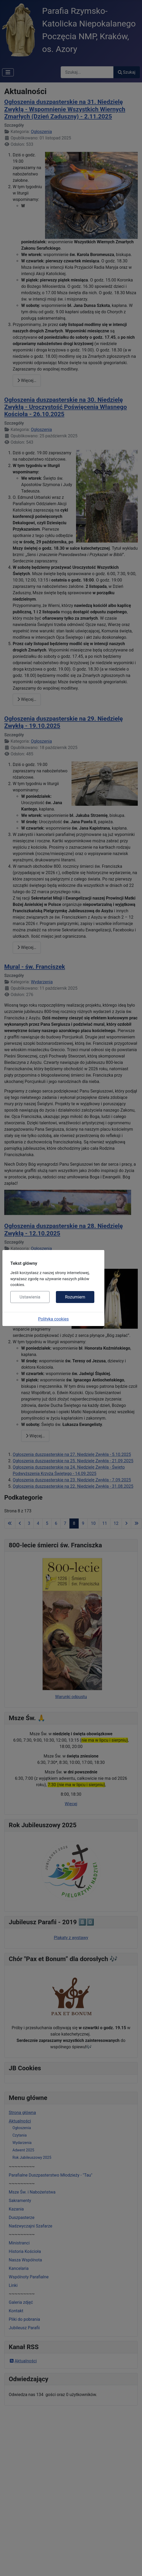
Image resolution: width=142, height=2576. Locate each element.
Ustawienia (30, 1297)
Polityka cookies (53, 1319)
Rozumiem (75, 1297)
